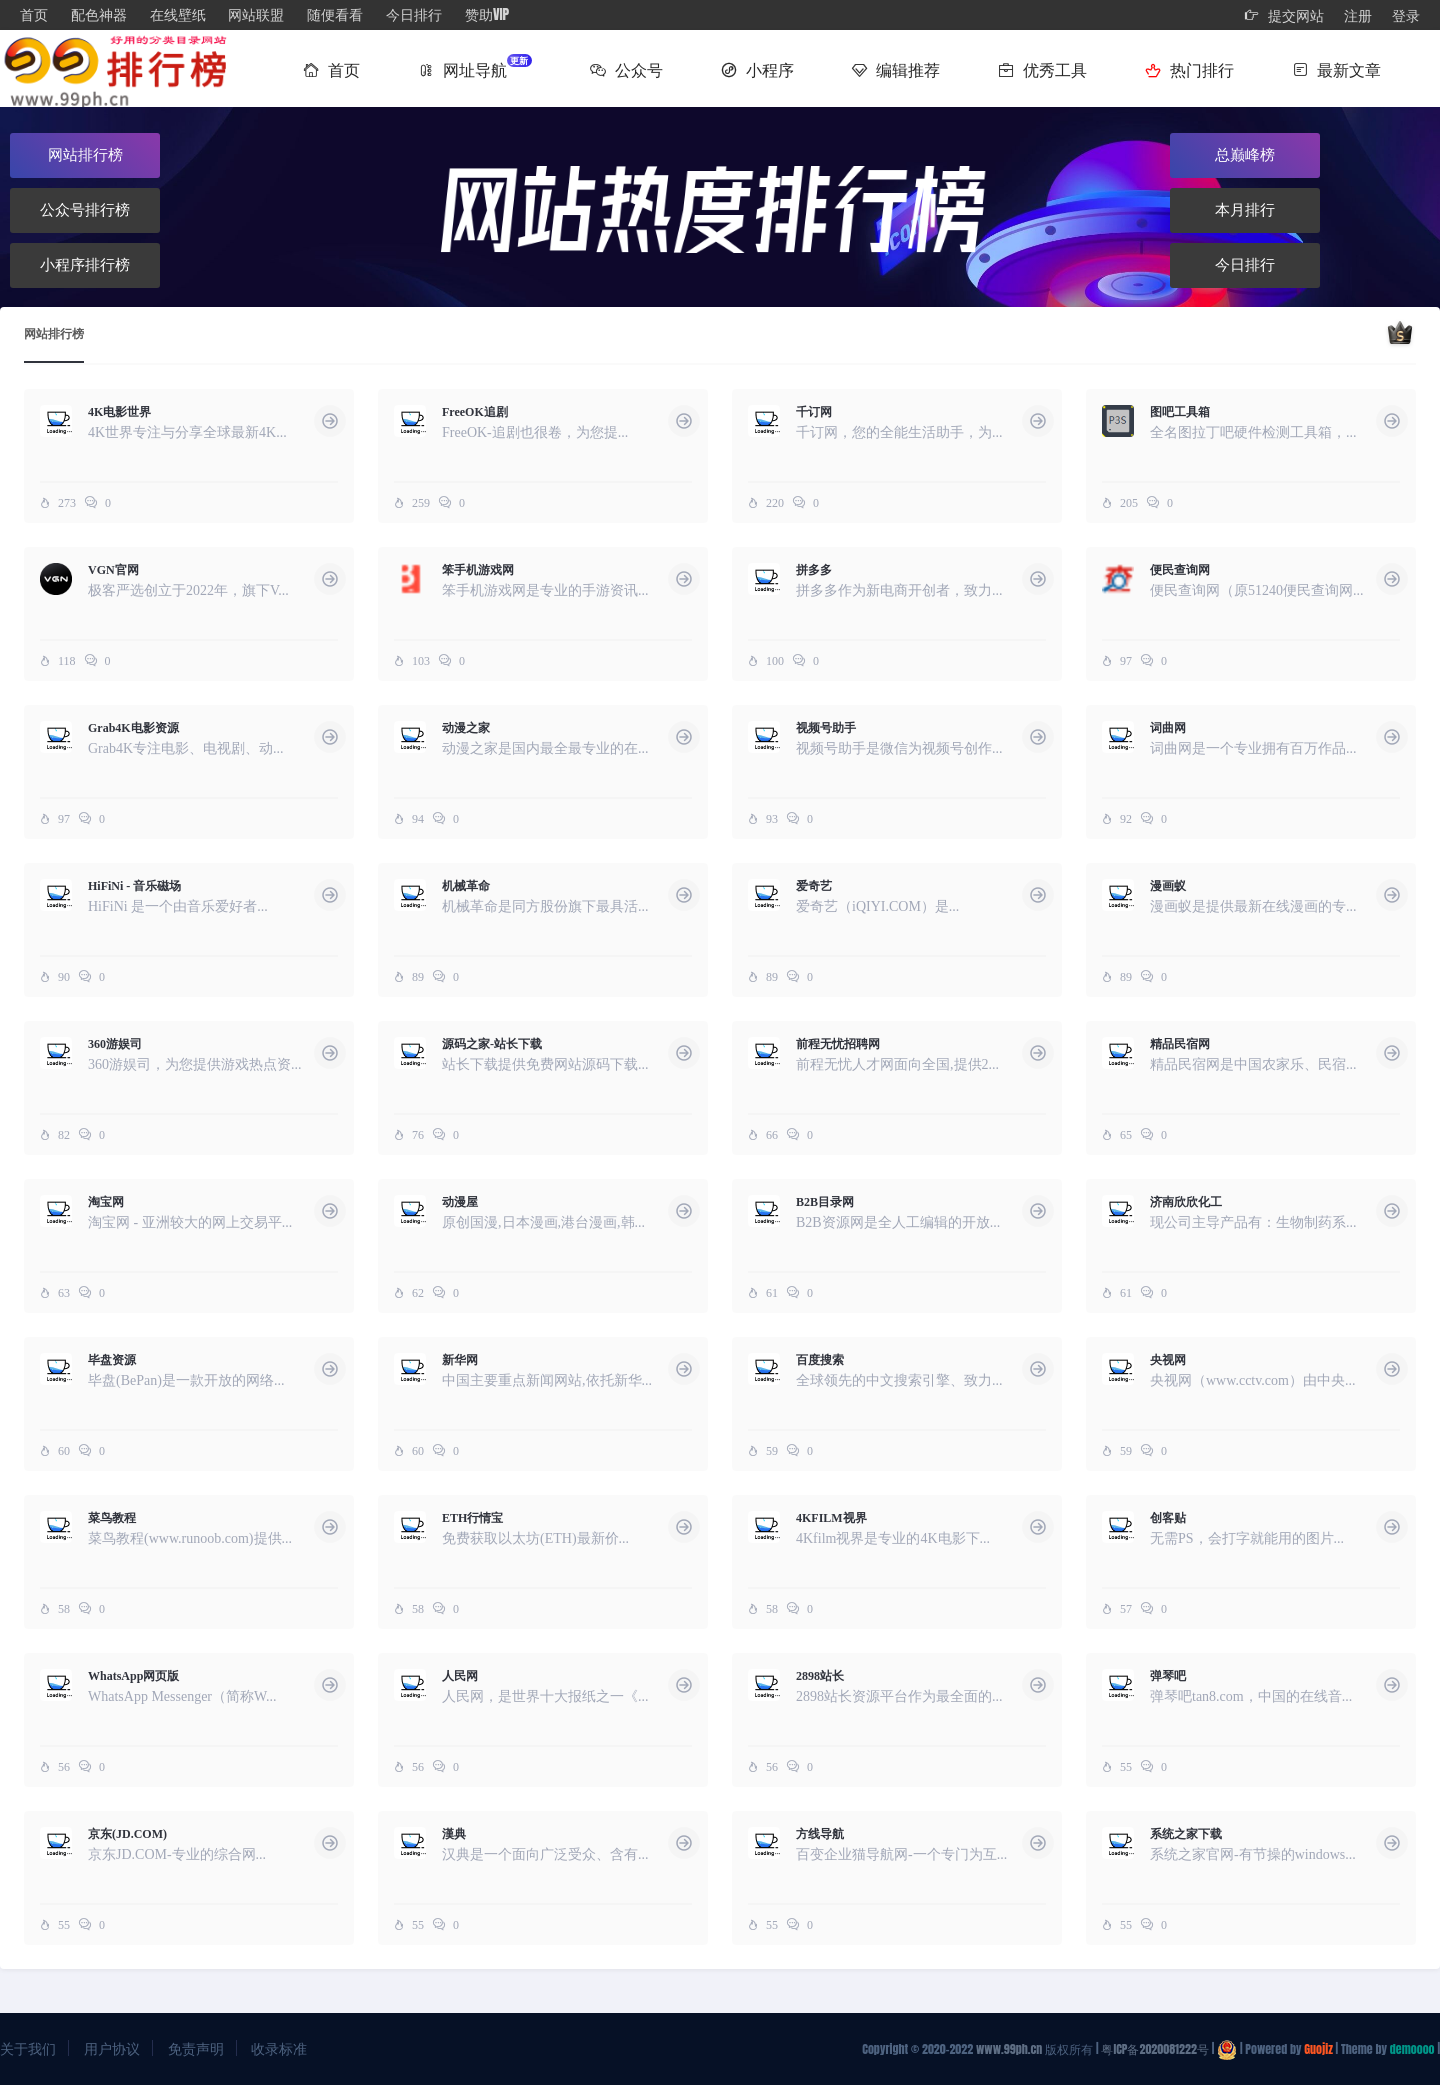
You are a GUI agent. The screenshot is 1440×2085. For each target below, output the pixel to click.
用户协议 (112, 2048)
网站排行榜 (85, 155)
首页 (34, 14)
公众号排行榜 (85, 210)
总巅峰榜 (1245, 155)
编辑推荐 (896, 69)
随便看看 (335, 14)
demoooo (1412, 2049)
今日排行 (414, 14)
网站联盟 (256, 14)
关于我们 (28, 2048)
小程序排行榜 (85, 265)
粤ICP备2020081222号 (1154, 2049)
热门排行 (1189, 69)
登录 (1406, 15)
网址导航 (475, 67)
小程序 (757, 69)
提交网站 (1284, 15)
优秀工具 (1042, 69)
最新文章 (1336, 69)
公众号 (626, 69)
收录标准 (279, 2048)
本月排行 (1245, 210)
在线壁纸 (178, 14)
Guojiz (1318, 2049)
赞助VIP (487, 14)
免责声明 (196, 2048)
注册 (1358, 15)
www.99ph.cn (1009, 2049)
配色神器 (99, 14)
